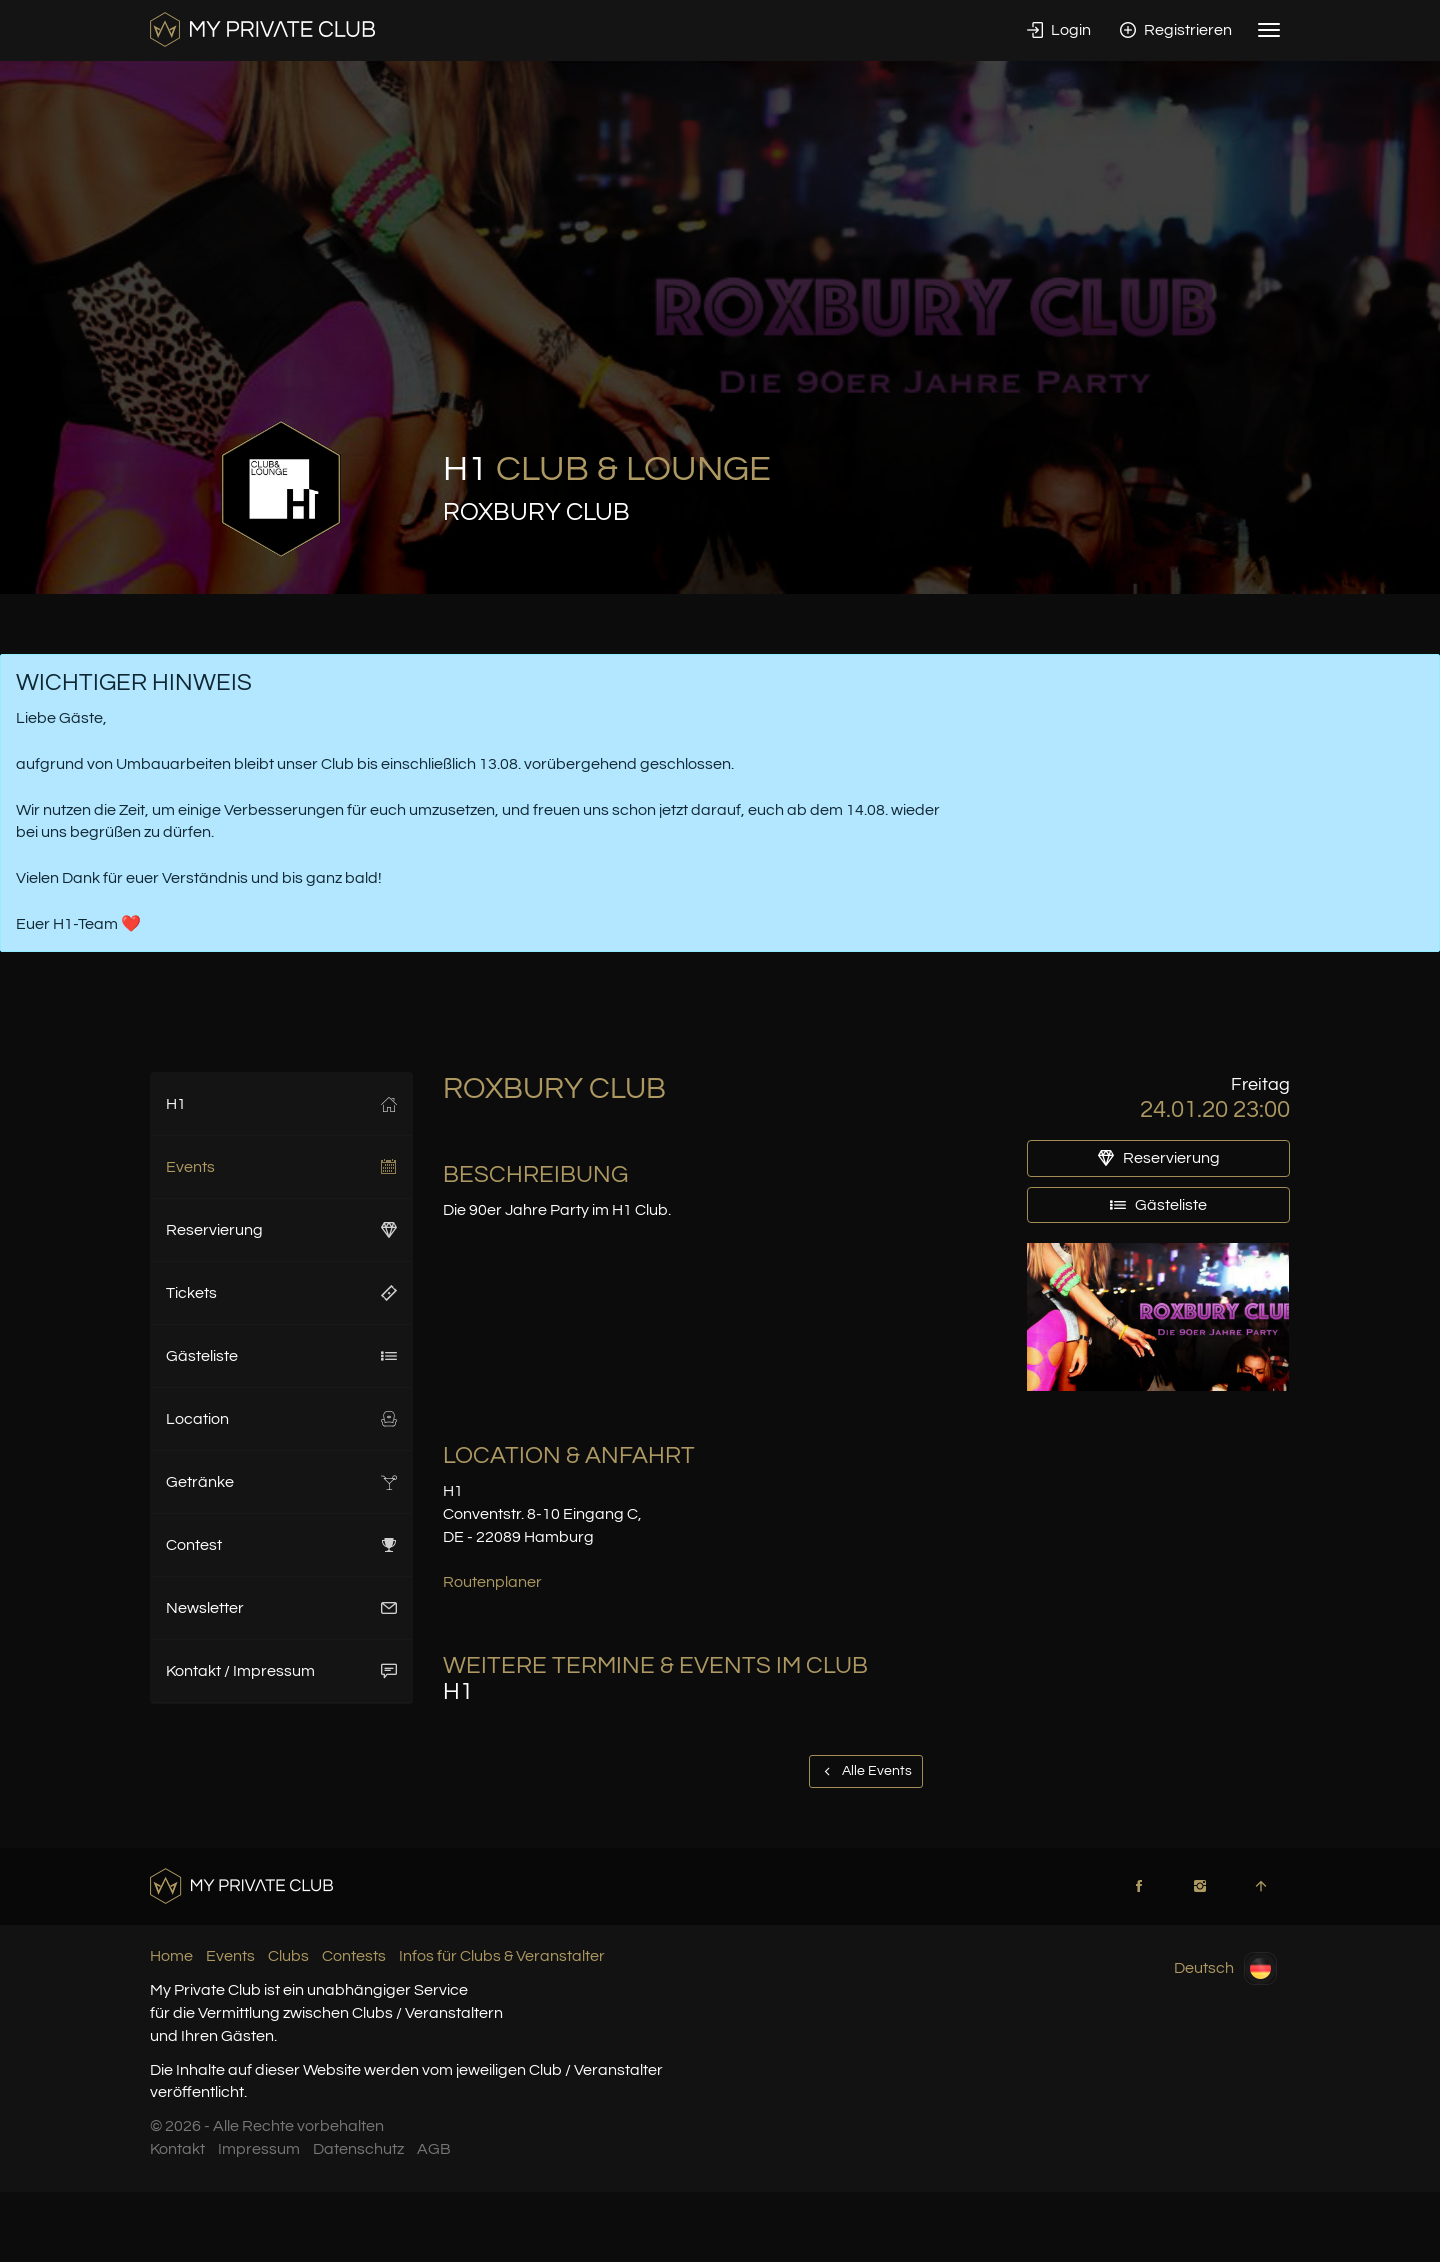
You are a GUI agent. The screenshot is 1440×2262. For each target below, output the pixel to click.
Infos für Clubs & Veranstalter (502, 1956)
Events (281, 1167)
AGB (434, 2149)
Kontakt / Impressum (281, 1671)
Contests (354, 1956)
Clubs (288, 1956)
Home (171, 1956)
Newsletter (281, 1608)
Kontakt (177, 2149)
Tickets (281, 1293)
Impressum (259, 2149)
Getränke (281, 1482)
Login (1059, 30)
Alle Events (866, 1771)
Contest (281, 1545)
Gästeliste (281, 1356)
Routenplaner (492, 1582)
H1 (281, 1104)
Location (281, 1419)
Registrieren (1176, 30)
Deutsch (1225, 1968)
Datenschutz (358, 2149)
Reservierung (281, 1230)
